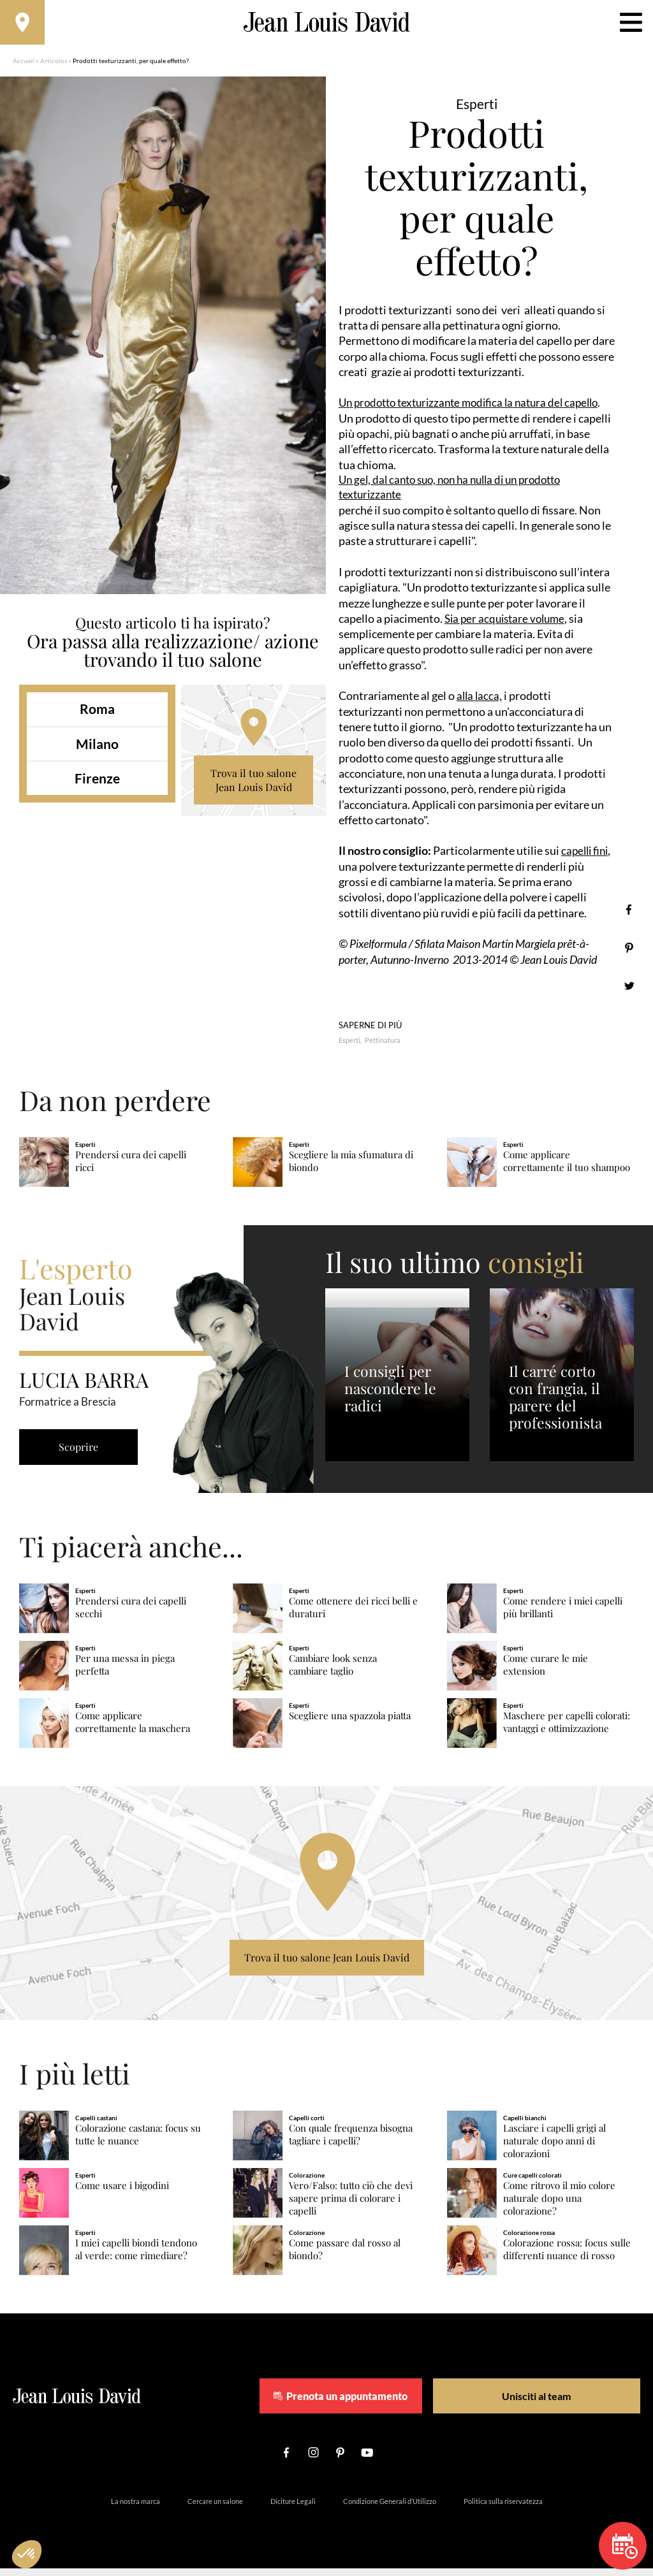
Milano (97, 750)
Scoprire (83, 1454)
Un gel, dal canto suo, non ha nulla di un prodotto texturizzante (458, 494)
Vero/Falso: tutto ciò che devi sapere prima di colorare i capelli (351, 2205)
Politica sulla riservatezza (503, 2509)
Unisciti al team (532, 2403)
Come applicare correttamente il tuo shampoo (566, 1168)
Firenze (97, 784)
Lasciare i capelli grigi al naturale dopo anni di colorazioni (554, 2148)
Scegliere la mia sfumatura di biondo (351, 1168)
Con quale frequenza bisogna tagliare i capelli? (351, 2141)
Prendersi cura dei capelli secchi (130, 1614)
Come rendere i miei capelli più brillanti (562, 1614)
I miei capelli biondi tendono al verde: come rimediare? (136, 2256)
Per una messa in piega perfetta (125, 1671)
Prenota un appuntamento (376, 2403)
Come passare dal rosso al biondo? (344, 2256)
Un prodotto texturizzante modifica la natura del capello (476, 409)
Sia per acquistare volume (507, 626)
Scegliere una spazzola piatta (350, 1723)
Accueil (23, 67)
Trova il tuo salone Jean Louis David (253, 786)
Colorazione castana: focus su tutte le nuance (138, 2141)
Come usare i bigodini (122, 2193)
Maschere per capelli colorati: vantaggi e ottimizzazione (566, 1729)
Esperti (349, 1048)
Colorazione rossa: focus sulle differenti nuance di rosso (567, 2256)
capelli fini (586, 858)
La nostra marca (135, 2509)
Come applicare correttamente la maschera (132, 1729)
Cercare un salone (215, 2509)
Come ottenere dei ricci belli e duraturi (353, 1614)
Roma (97, 715)
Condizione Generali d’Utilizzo (389, 2509)
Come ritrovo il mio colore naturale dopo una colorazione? (559, 2205)
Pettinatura (382, 1048)
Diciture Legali (293, 2509)
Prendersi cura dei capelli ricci (130, 1168)
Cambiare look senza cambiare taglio (333, 1671)
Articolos (53, 67)
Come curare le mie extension (545, 1671)
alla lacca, (480, 703)
